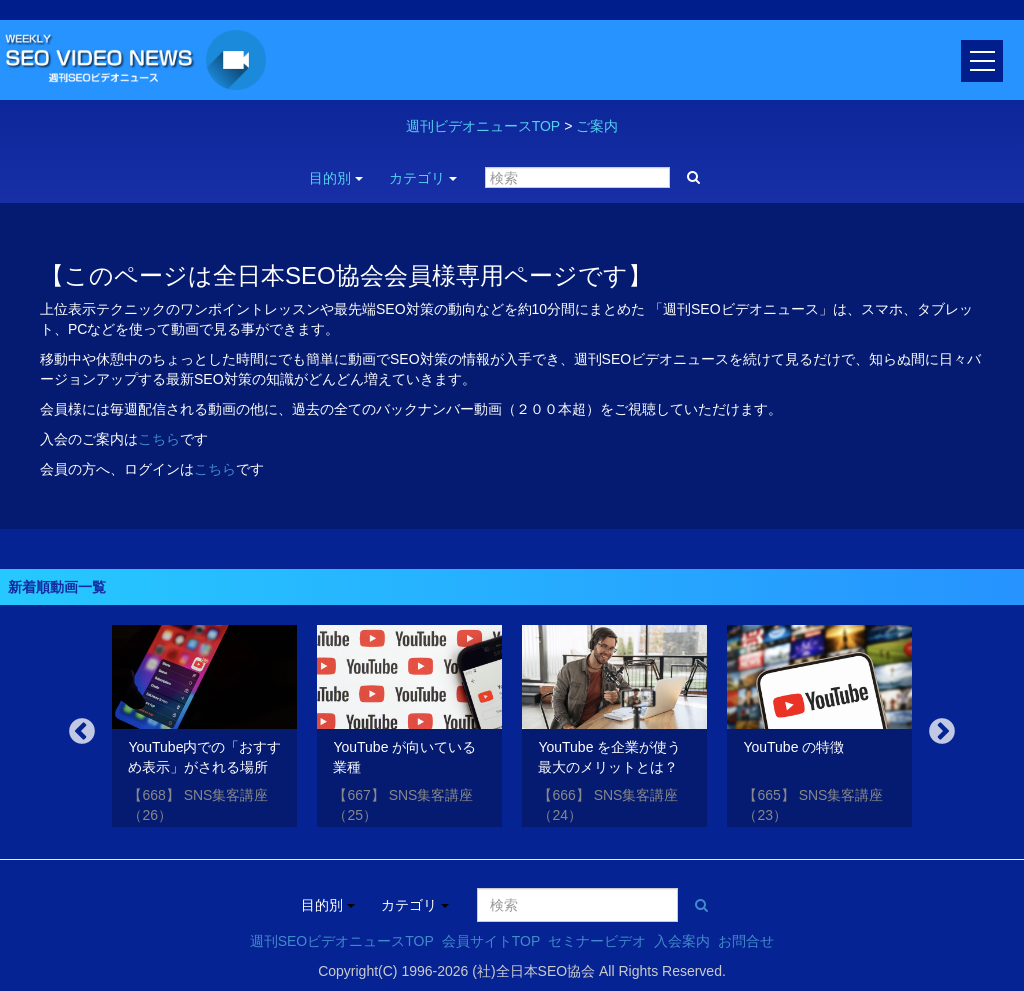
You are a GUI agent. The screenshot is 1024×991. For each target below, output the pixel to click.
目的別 (336, 178)
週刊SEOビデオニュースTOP (342, 941)
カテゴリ (423, 178)
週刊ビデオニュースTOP (483, 126)
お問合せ (746, 941)
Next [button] (942, 732)
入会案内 (682, 941)
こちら (159, 439)
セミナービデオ (597, 941)
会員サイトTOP (491, 941)
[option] (204, 729)
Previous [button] (82, 732)
